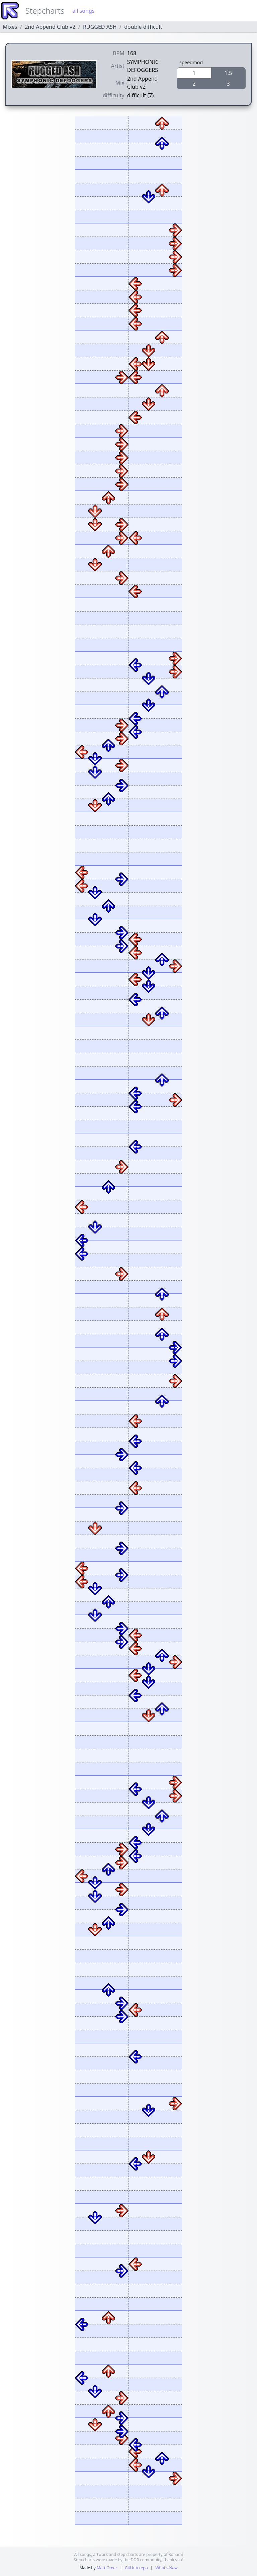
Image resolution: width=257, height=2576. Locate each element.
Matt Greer (107, 2568)
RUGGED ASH (100, 26)
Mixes (10, 26)
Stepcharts (44, 10)
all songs (83, 10)
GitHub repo (136, 2568)
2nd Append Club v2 (50, 26)
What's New (166, 2568)
